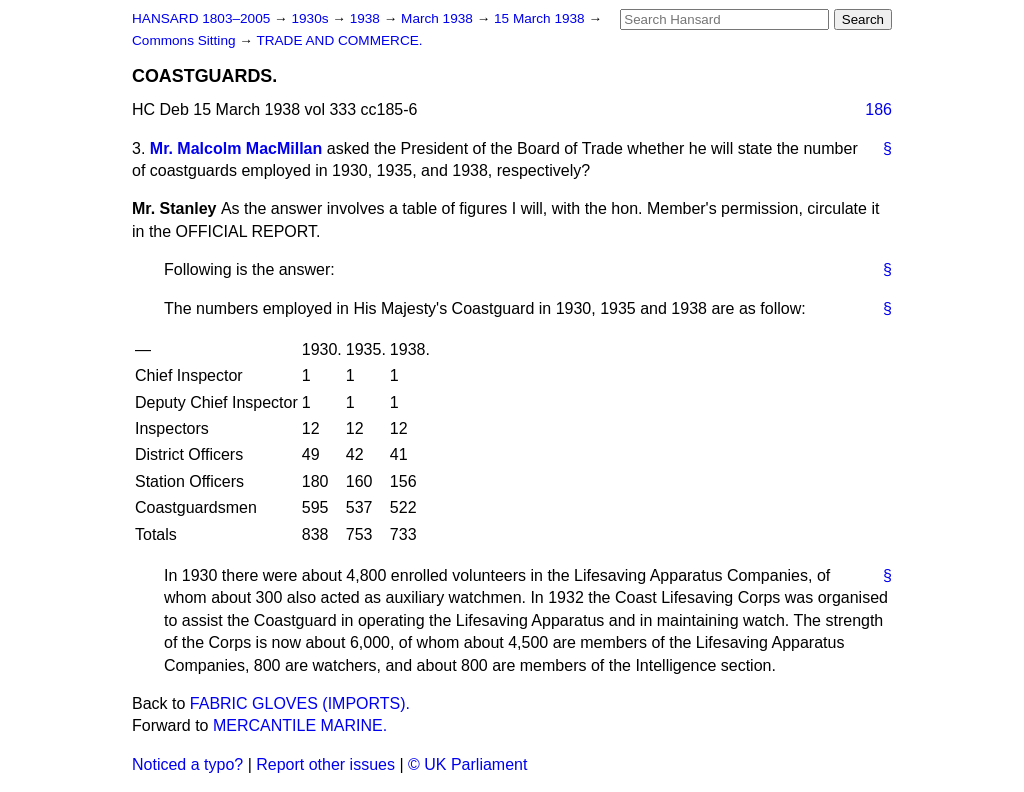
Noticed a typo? (187, 764)
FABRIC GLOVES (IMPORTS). (300, 703)
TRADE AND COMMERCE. (339, 40)
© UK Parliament (467, 764)
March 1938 (439, 18)
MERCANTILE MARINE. (300, 725)
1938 (367, 18)
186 (878, 109)
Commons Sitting (185, 40)
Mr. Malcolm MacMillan (236, 148)
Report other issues (325, 764)
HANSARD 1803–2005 (201, 18)
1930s (311, 18)
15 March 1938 (541, 18)
